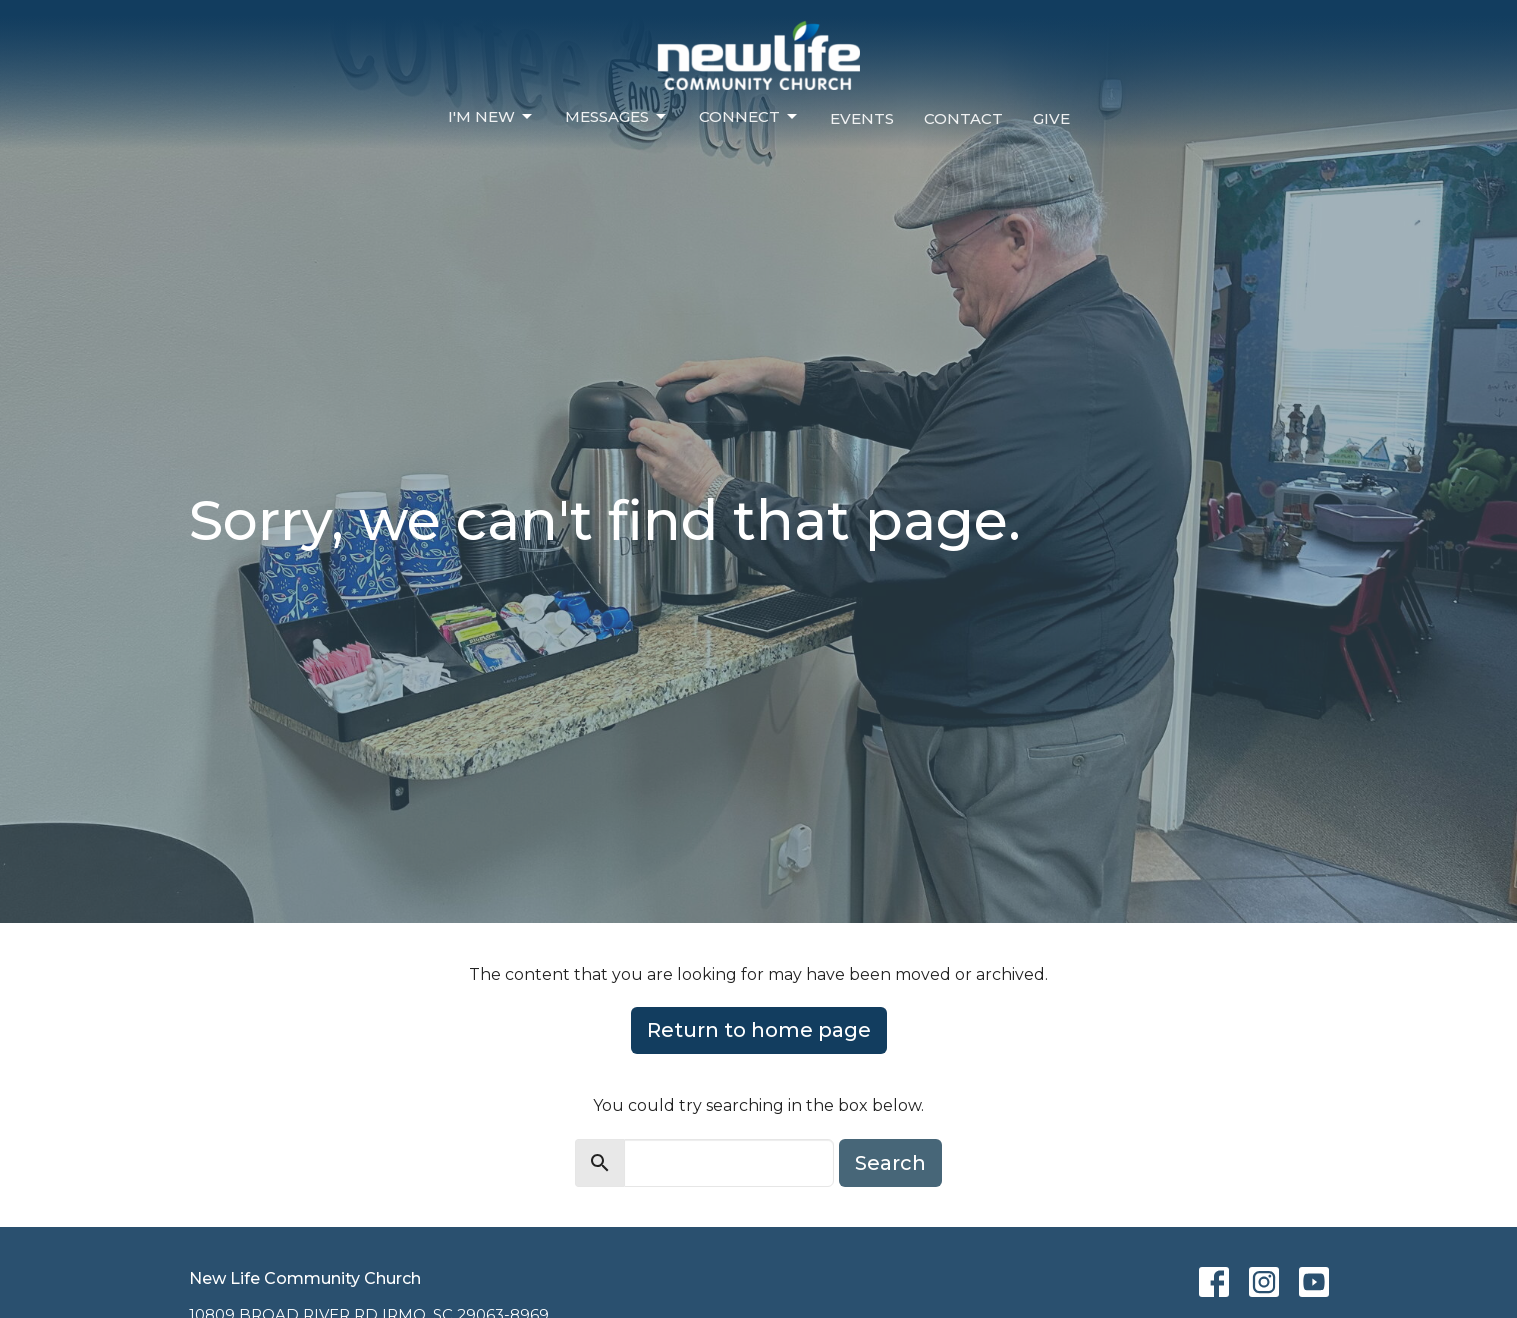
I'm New (491, 117)
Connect (749, 117)
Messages (617, 117)
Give (1051, 118)
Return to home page (759, 1030)
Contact (963, 118)
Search (890, 1163)
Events (862, 118)
